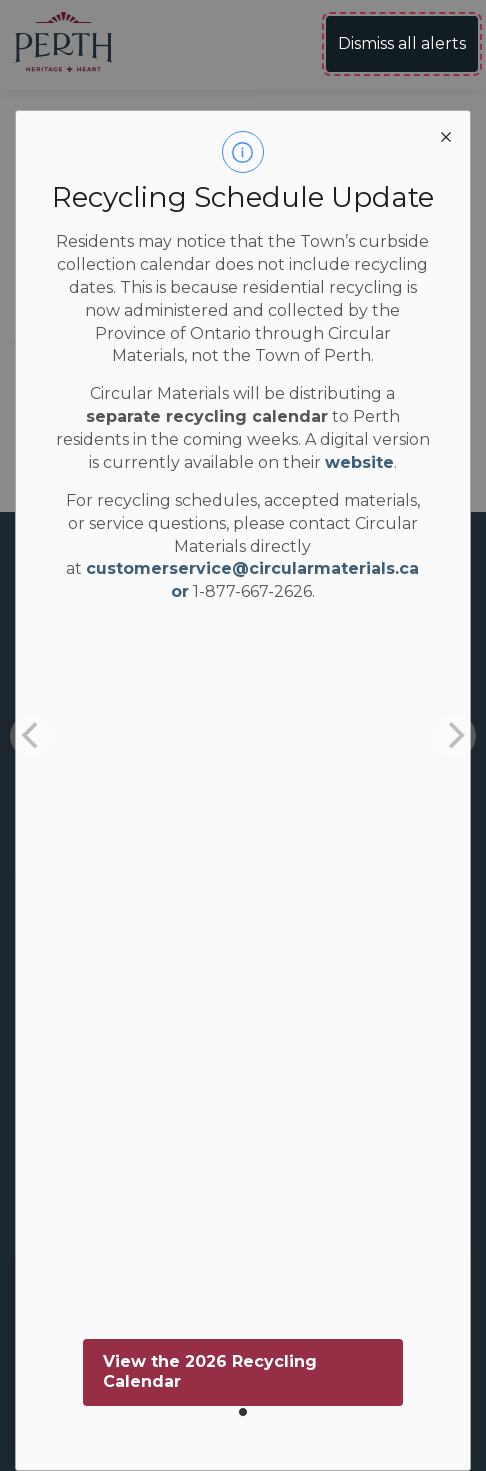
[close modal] (446, 135)
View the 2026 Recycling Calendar (210, 1372)
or (180, 591)
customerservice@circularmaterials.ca (252, 568)
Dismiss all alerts (402, 43)
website (359, 462)
